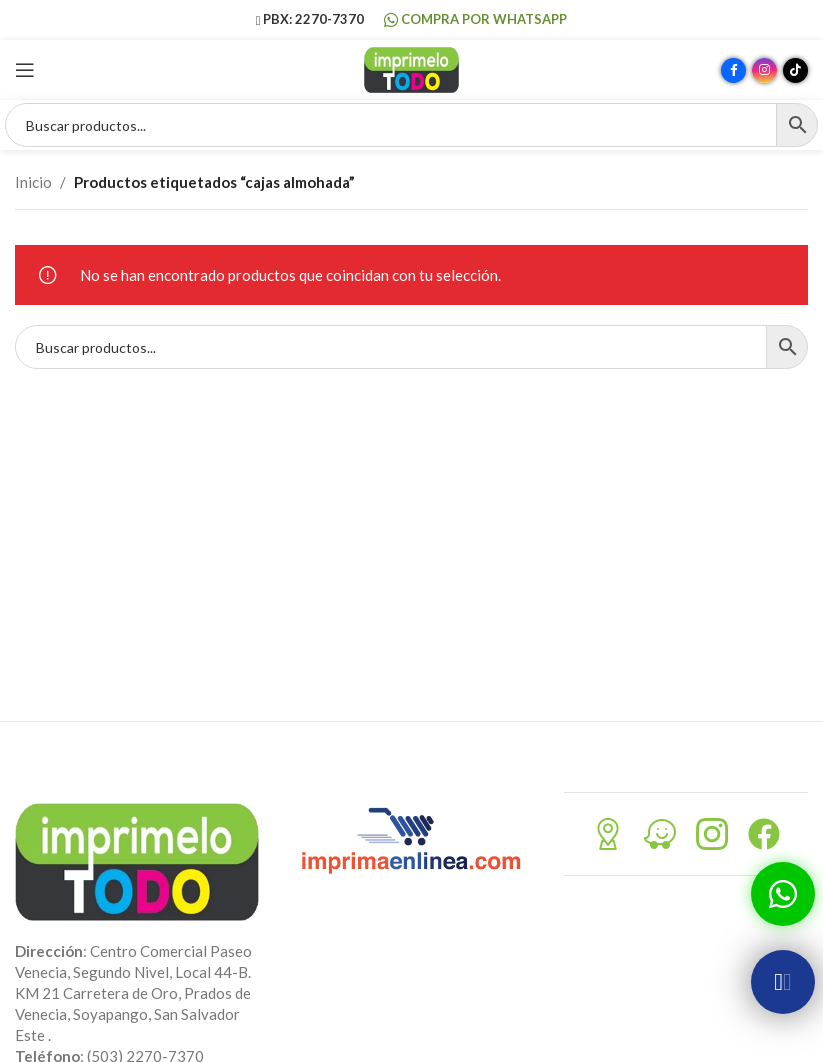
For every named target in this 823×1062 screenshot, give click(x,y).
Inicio (33, 182)
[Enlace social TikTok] (795, 70)
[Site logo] (411, 68)
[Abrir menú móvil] (25, 70)
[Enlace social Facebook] (733, 70)
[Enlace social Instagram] (764, 70)
